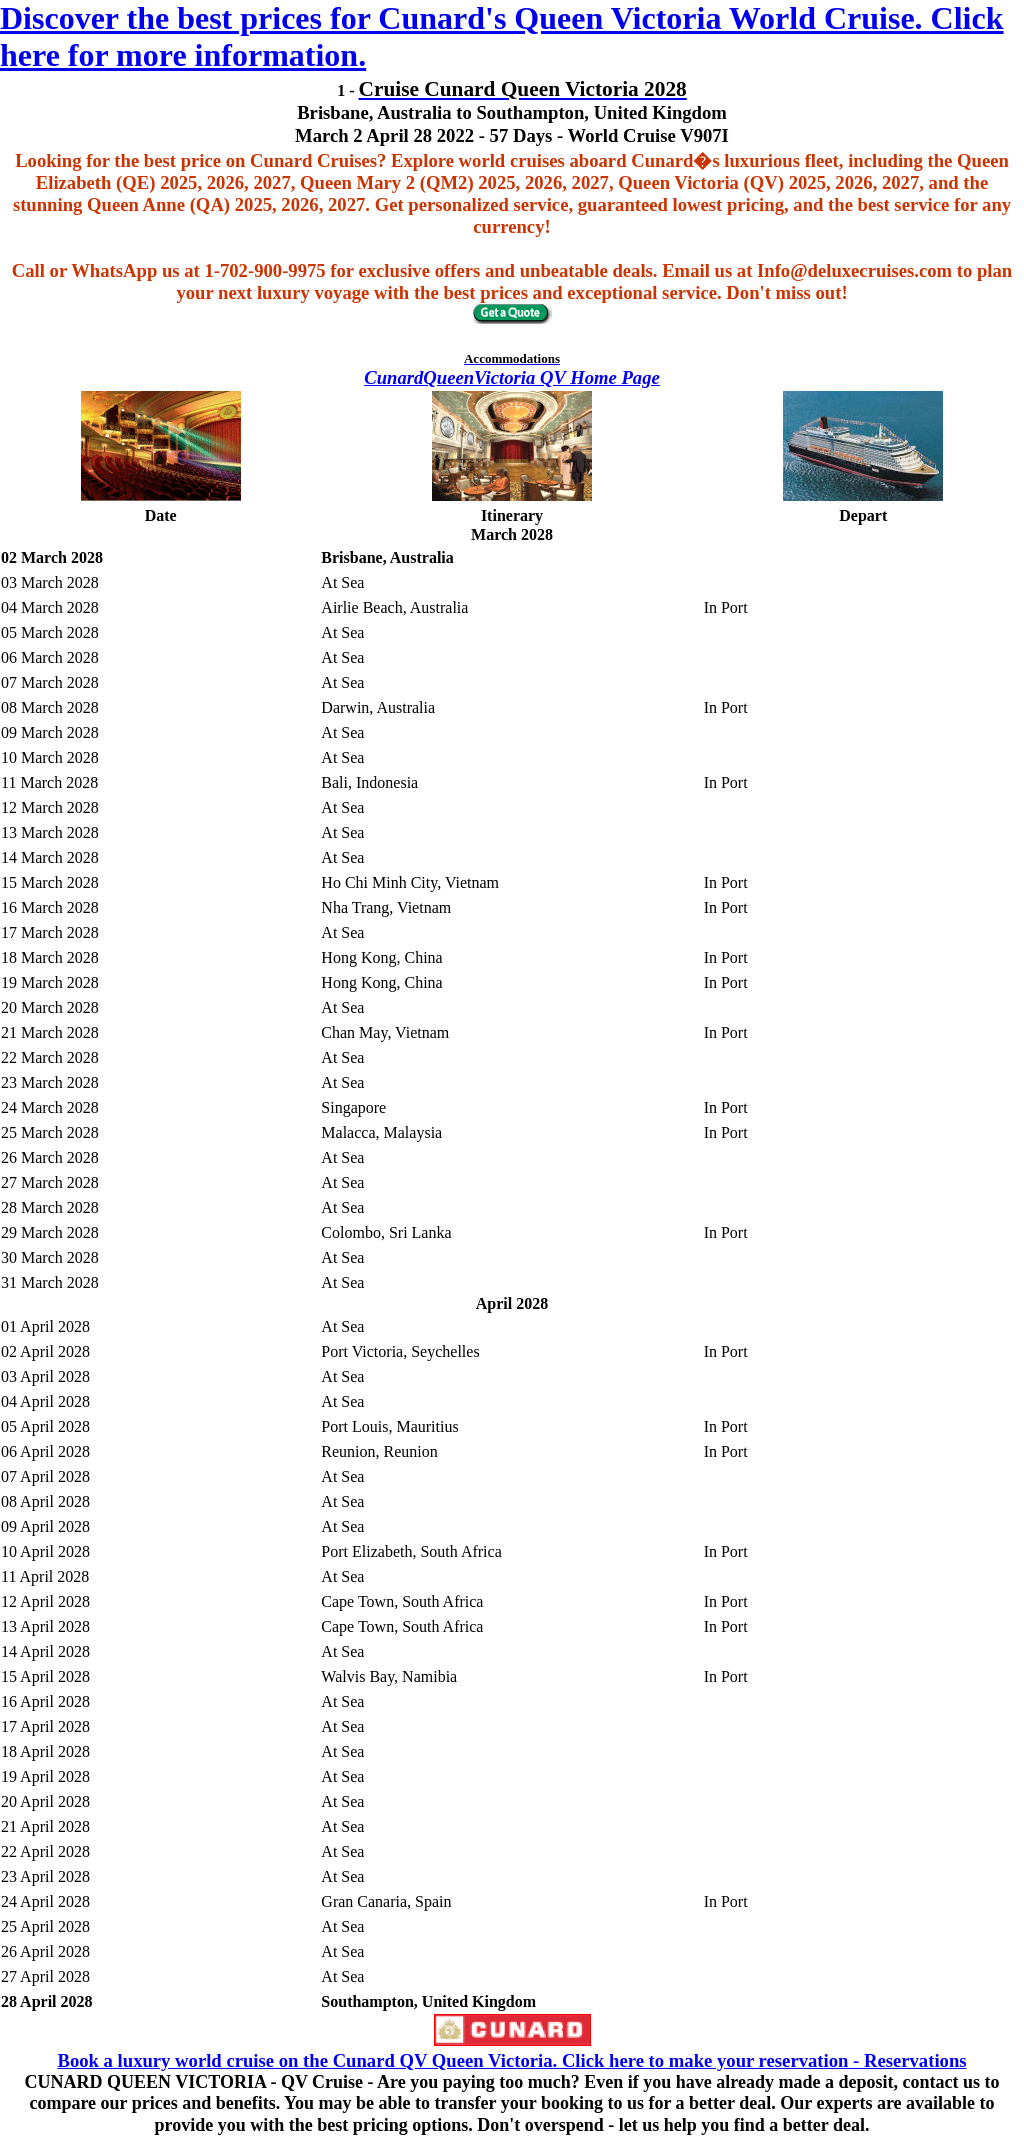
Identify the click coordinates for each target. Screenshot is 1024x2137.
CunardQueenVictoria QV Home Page (512, 377)
